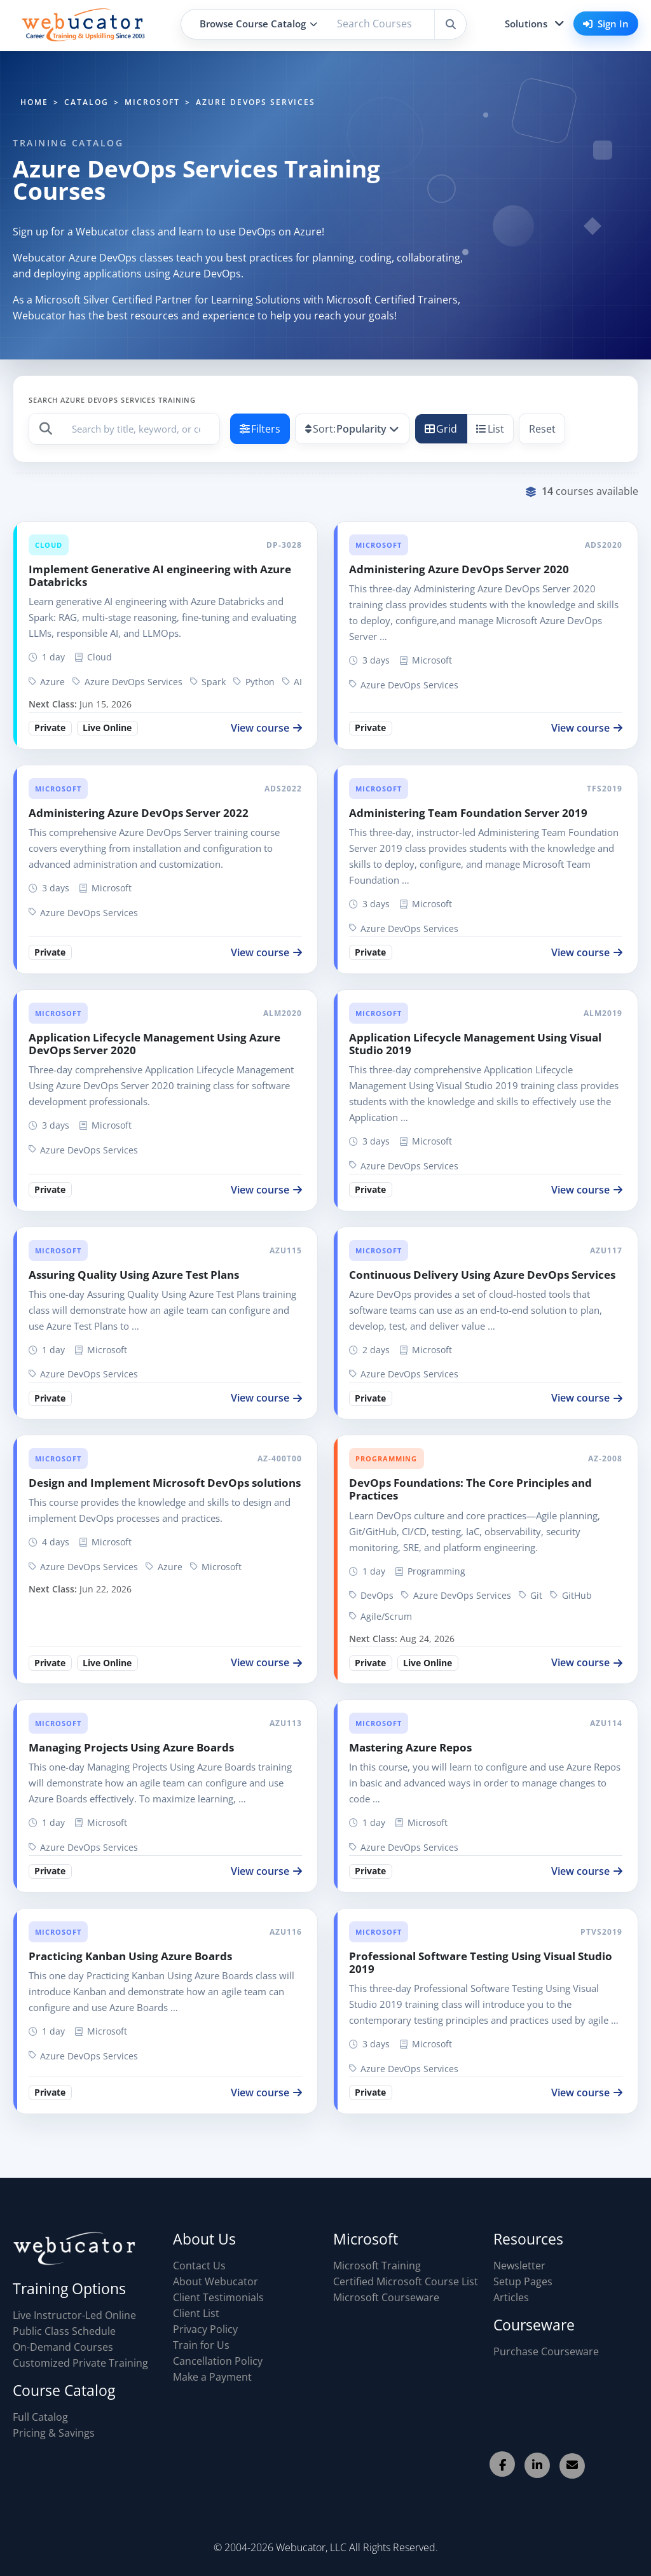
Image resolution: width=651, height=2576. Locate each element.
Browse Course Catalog (258, 23)
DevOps (371, 1595)
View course (266, 728)
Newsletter (519, 2266)
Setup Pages (522, 2281)
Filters (260, 429)
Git (530, 1595)
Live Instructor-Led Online (74, 2315)
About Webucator (215, 2281)
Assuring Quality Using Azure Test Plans (134, 1274)
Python (253, 682)
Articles (511, 2297)
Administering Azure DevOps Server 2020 (459, 569)
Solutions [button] (526, 23)
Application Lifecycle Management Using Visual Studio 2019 (475, 1043)
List (490, 429)
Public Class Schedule (64, 2331)
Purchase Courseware (546, 2351)
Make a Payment (212, 2377)
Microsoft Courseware (386, 2297)
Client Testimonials (218, 2297)
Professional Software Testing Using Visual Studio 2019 (480, 1962)
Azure (47, 682)
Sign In (606, 23)
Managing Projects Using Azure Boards (131, 1747)
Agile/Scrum (380, 1616)
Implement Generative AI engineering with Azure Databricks (160, 575)
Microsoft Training (377, 2266)
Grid (441, 429)
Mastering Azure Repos (410, 1747)
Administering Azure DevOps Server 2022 (139, 812)
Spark (208, 682)
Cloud (48, 545)
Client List (196, 2313)
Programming (386, 1458)
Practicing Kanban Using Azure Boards (130, 1956)
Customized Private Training (80, 2363)
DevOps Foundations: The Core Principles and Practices (470, 1489)
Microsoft (378, 545)
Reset (542, 429)
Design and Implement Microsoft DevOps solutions (165, 1482)
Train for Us (201, 2345)
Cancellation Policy (218, 2361)
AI (292, 682)
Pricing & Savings (54, 2433)
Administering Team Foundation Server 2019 (468, 812)
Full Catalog (40, 2417)
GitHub (570, 1595)
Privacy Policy (205, 2329)
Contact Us (199, 2266)
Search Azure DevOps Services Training (112, 400)
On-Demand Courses (63, 2347)
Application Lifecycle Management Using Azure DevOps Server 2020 (154, 1043)
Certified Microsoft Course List (405, 2281)
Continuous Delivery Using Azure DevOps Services (482, 1274)
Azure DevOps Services (127, 682)
